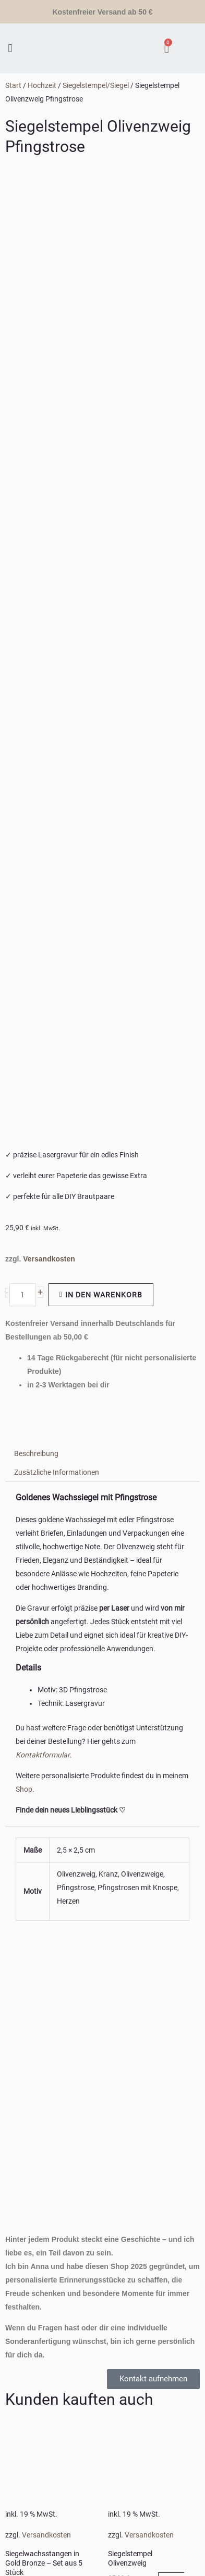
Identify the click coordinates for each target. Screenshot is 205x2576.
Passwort (15, 2495)
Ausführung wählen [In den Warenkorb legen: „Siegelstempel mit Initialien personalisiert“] (148, 1955)
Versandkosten (49, 412)
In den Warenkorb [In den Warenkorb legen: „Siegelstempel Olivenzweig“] (146, 1739)
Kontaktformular (43, 908)
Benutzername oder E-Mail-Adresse (56, 2450)
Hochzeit (42, 85)
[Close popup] (15, 2431)
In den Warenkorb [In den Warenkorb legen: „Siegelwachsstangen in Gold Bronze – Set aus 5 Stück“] (41, 1749)
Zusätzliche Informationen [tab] (56, 625)
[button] (10, 48)
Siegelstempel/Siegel (96, 85)
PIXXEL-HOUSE (92, 2404)
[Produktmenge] (22, 448)
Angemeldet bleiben (35, 2519)
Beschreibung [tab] (36, 607)
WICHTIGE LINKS (26, 2285)
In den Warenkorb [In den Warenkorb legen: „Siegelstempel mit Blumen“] (43, 1948)
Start (13, 85)
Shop (24, 942)
